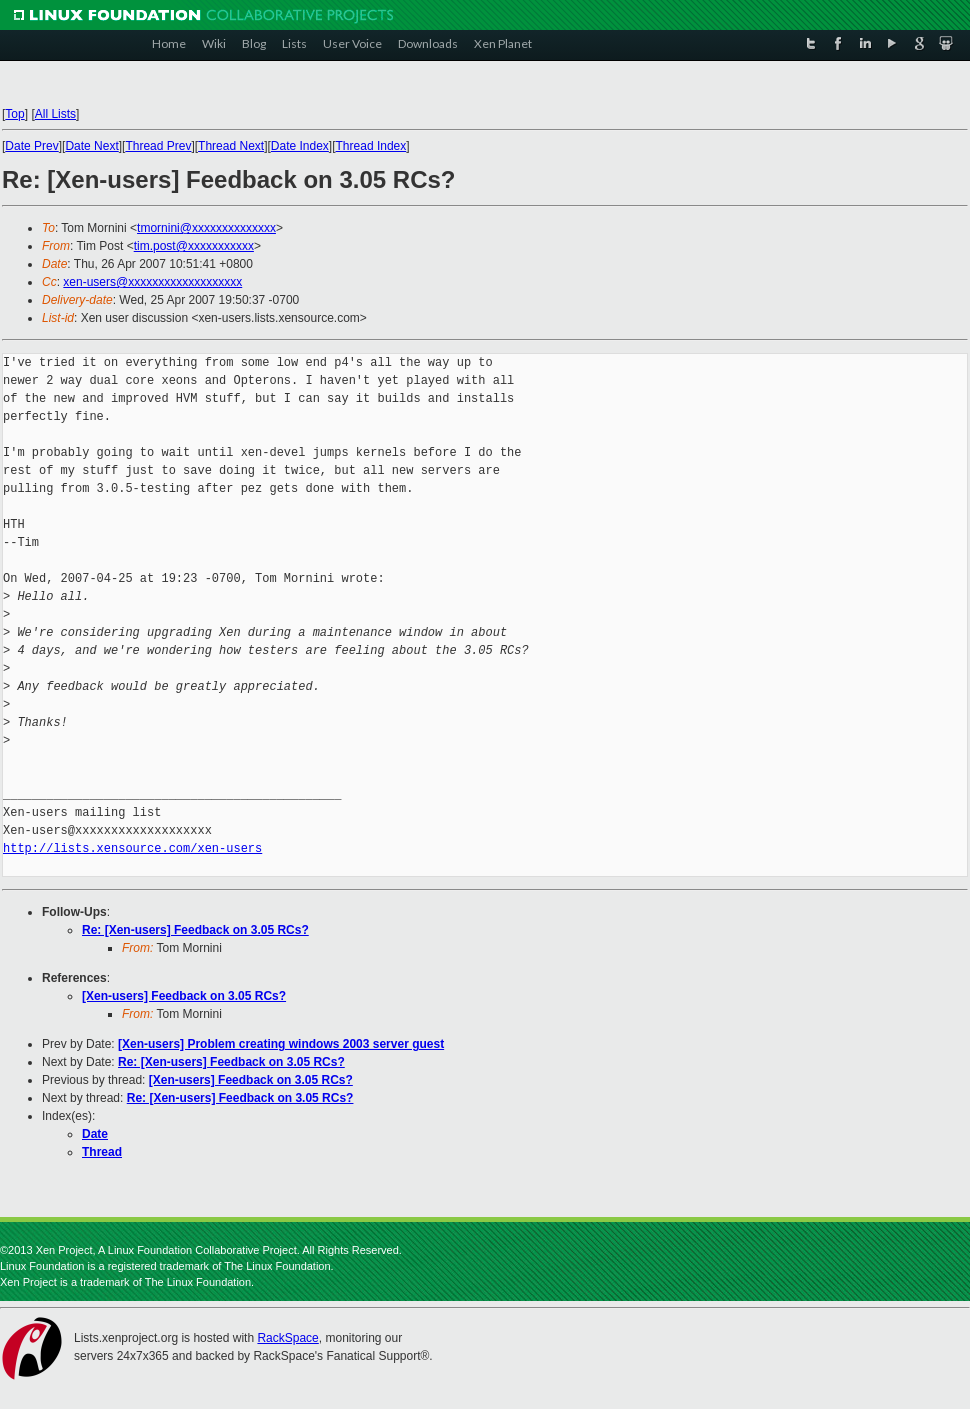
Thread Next (231, 146)
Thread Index (371, 146)
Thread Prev (158, 146)
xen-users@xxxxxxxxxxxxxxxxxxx (152, 282)
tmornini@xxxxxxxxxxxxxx (206, 228)
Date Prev (31, 146)
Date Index (300, 146)
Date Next (91, 146)
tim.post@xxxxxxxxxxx (194, 246)
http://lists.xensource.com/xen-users (132, 848)
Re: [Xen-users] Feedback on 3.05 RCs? (195, 930)
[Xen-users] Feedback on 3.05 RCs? (184, 996)
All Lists (55, 114)
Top (14, 114)
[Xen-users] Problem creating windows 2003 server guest (281, 1044)
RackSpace (287, 1338)
